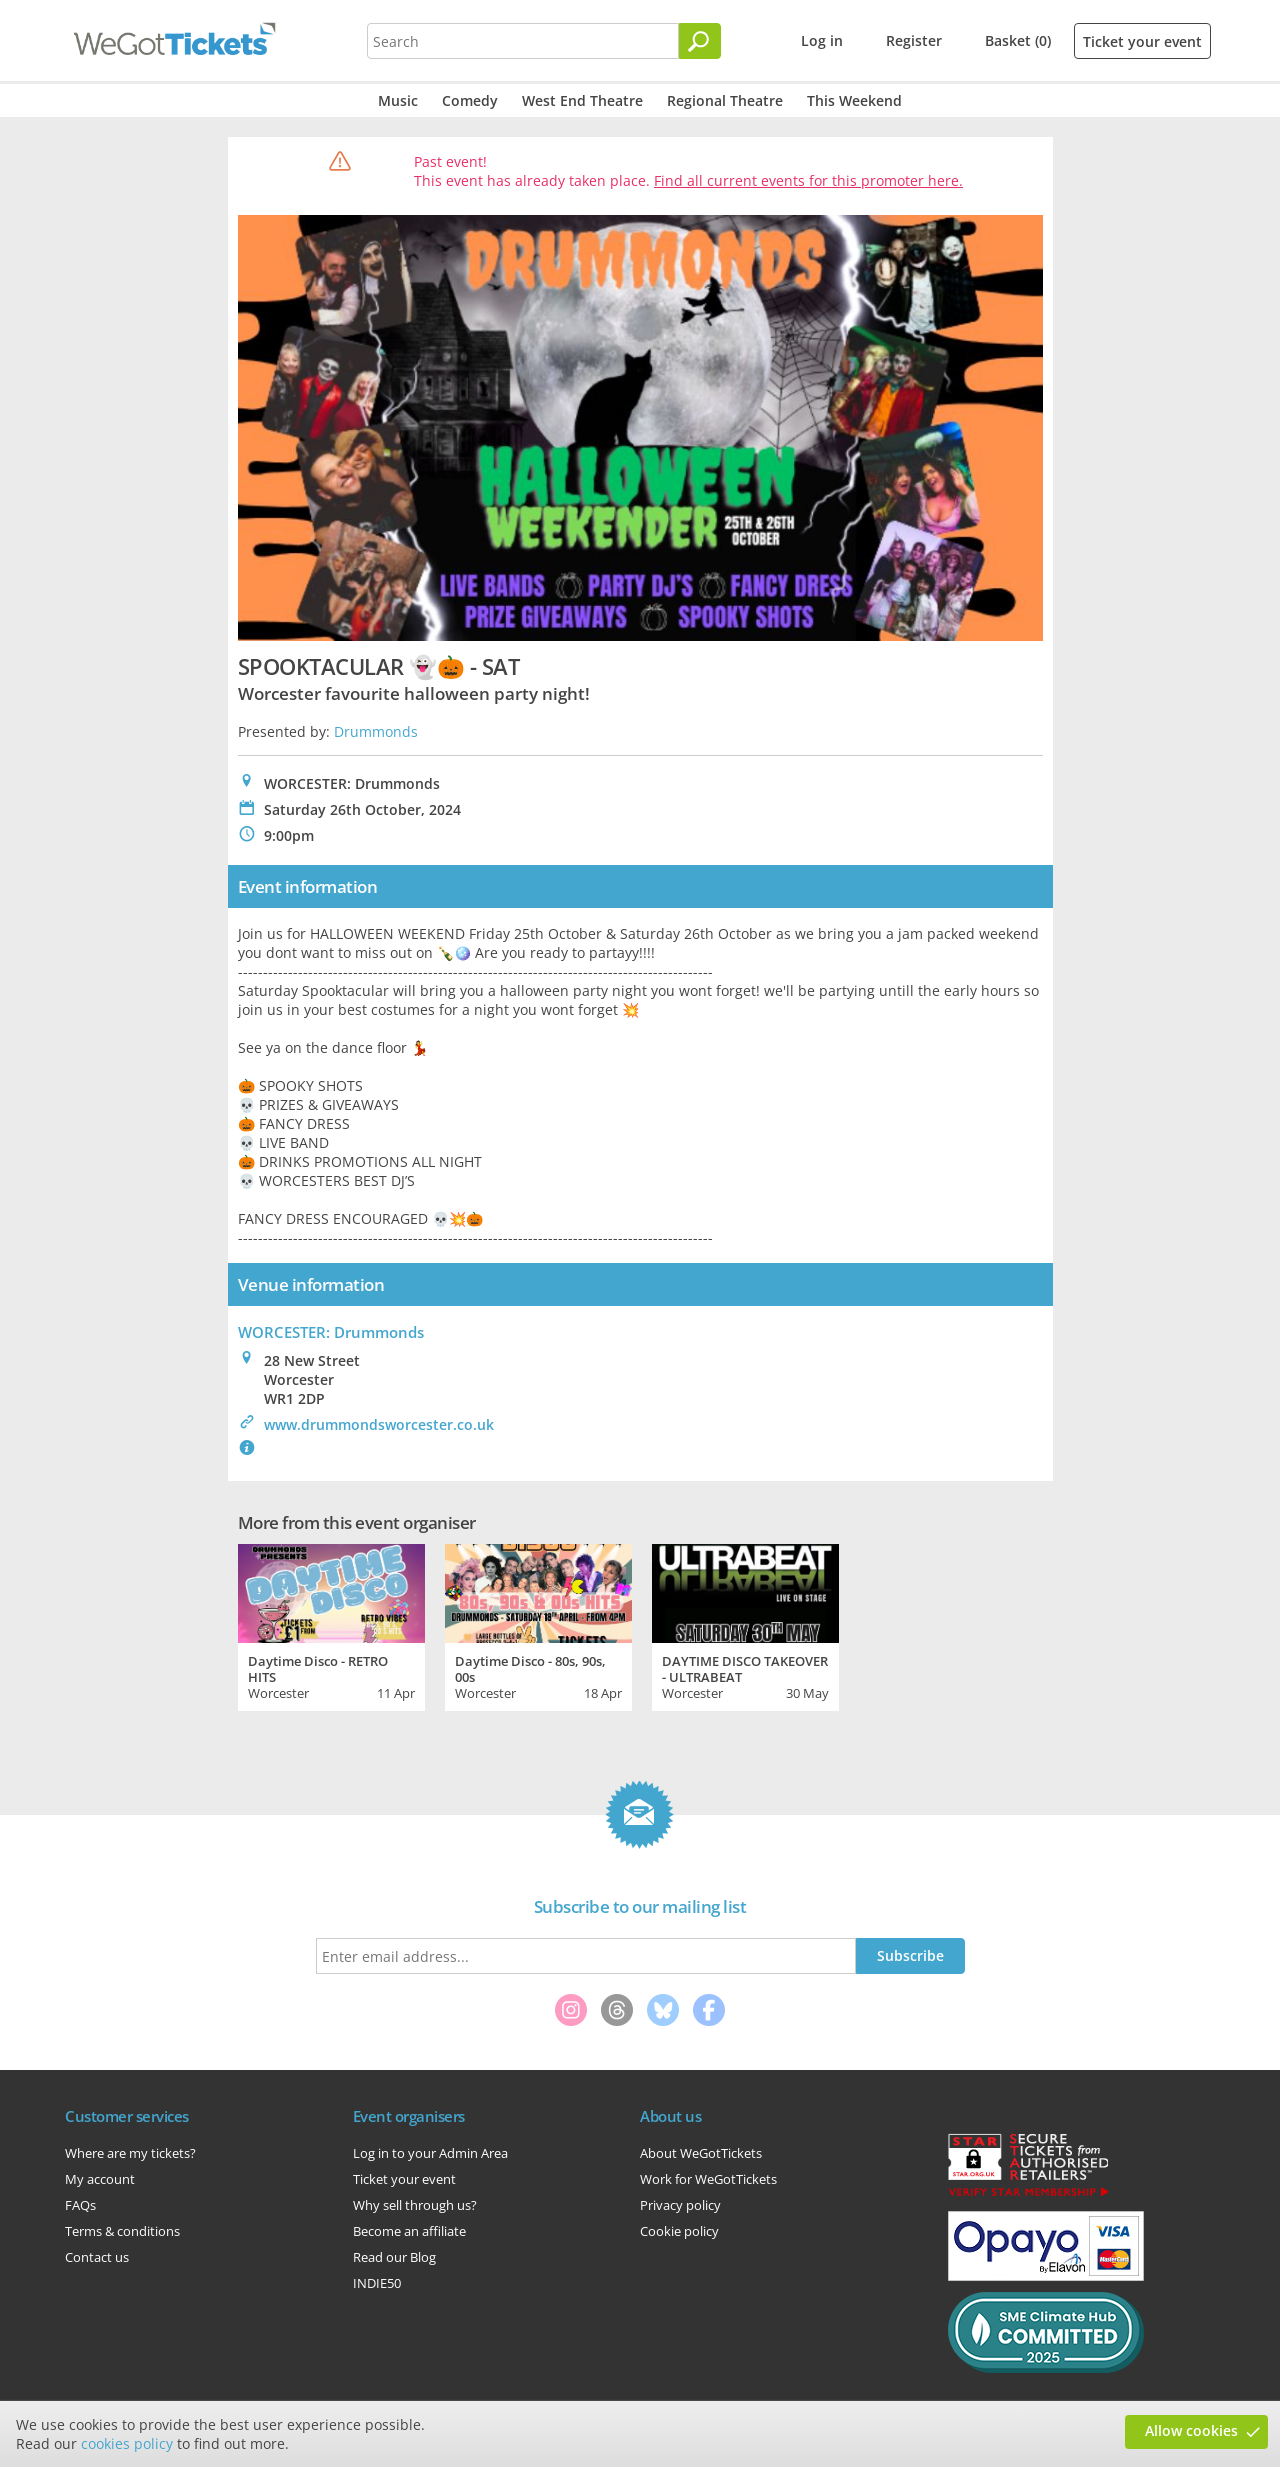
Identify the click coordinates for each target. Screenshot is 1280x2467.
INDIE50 (377, 2283)
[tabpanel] (331, 1625)
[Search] (700, 41)
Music (398, 100)
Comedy (470, 100)
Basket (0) (1018, 40)
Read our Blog (394, 2257)
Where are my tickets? (130, 2153)
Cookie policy (679, 2231)
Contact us (97, 2257)
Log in (822, 40)
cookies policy (127, 2443)
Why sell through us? (415, 2205)
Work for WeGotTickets (708, 2179)
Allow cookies (1191, 2430)
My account (100, 2179)
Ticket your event (1142, 41)
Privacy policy (680, 2205)
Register (914, 40)
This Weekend (854, 100)
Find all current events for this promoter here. (808, 180)
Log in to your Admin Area (430, 2153)
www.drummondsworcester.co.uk (379, 1424)
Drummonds (376, 731)
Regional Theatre (725, 100)
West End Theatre (582, 100)
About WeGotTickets (701, 2153)
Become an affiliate (409, 2231)
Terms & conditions (122, 2231)
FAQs (80, 2205)
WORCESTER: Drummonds (331, 1332)
